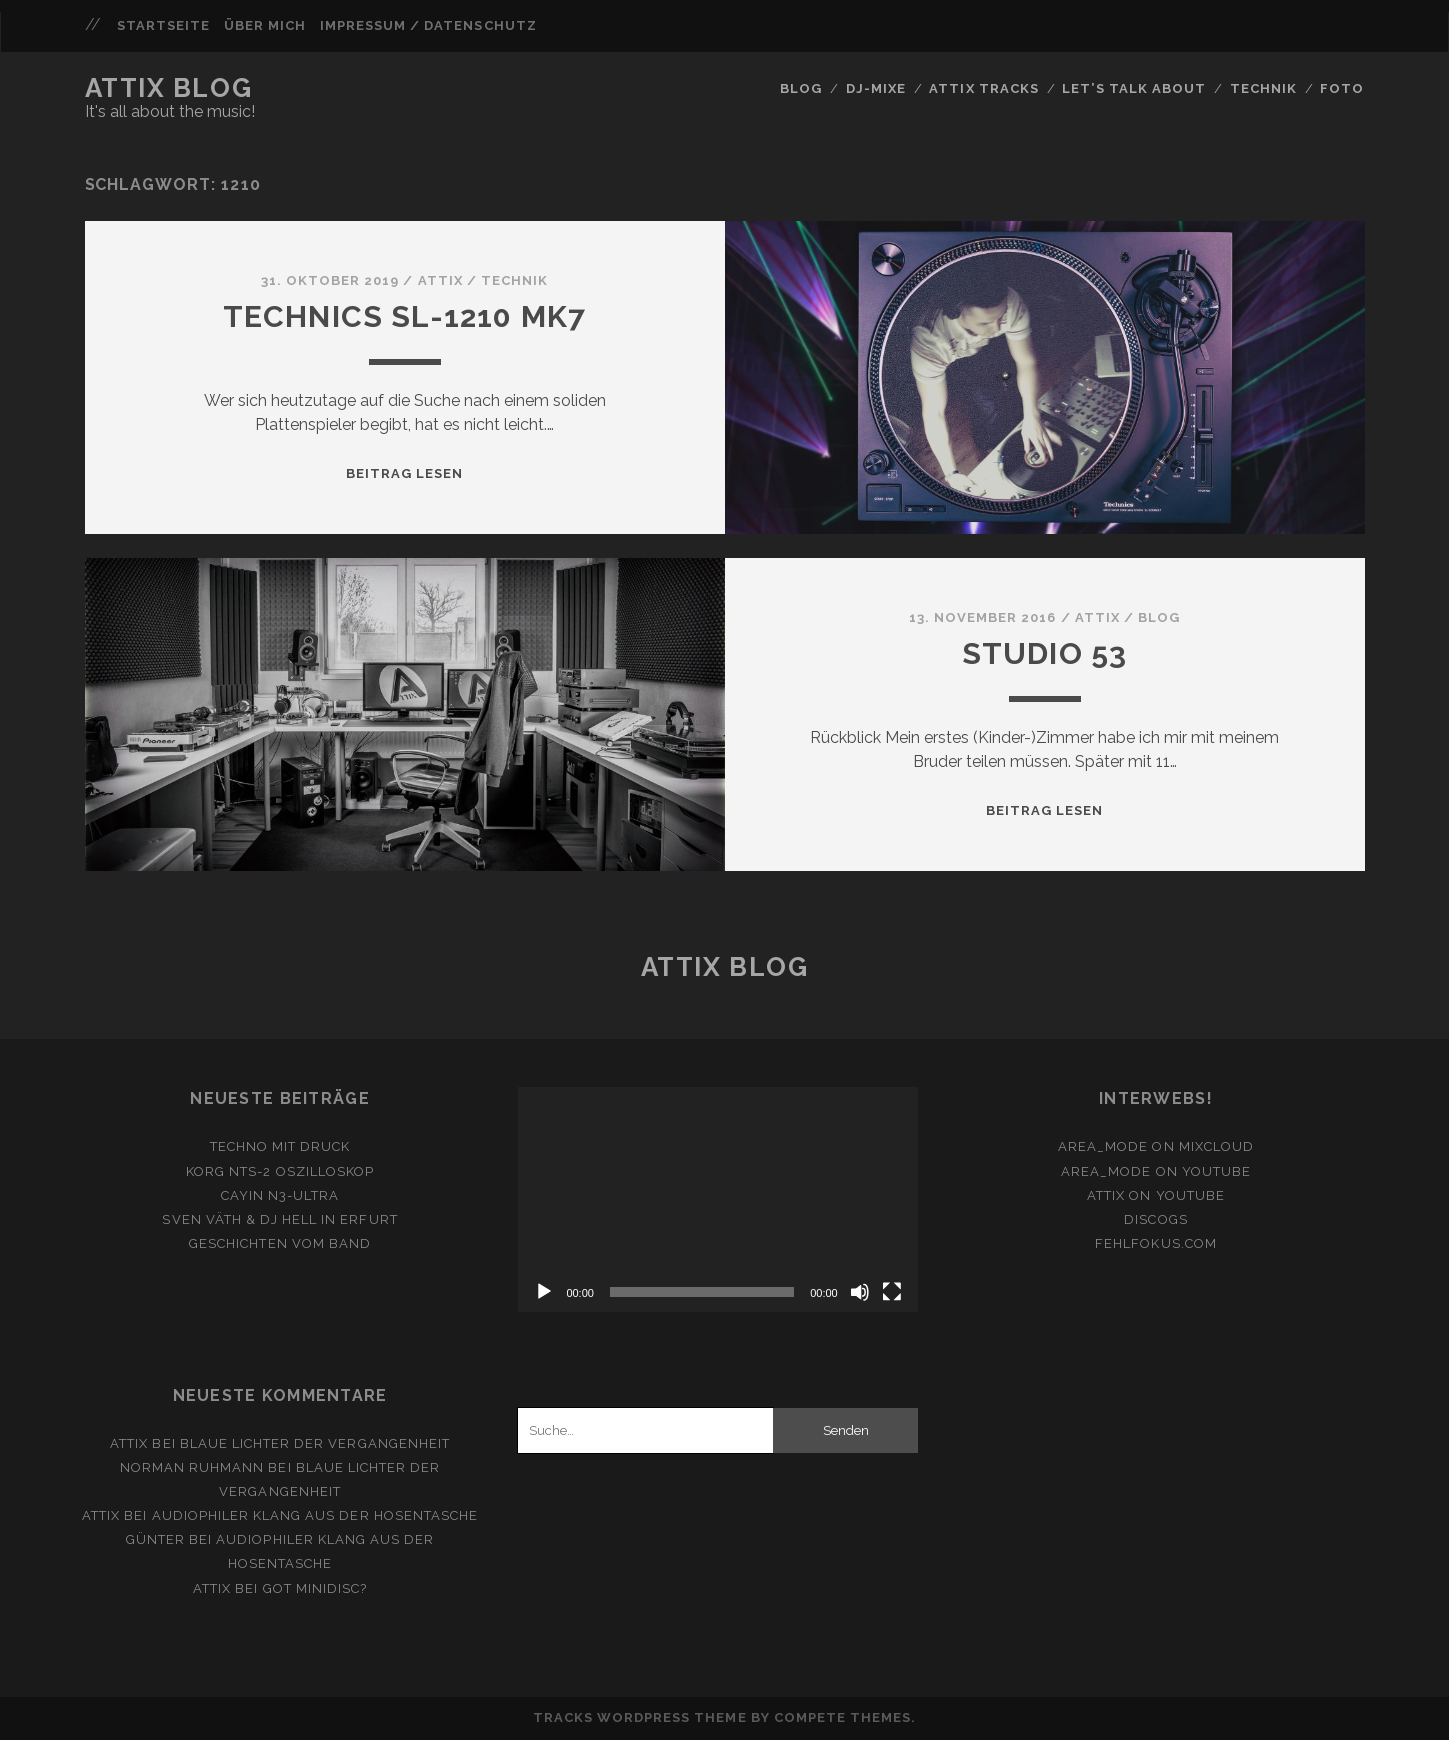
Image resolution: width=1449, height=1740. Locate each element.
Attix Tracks (984, 88)
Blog (801, 88)
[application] (717, 1199)
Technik (1263, 88)
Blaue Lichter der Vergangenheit (315, 1443)
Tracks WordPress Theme (640, 1717)
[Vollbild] (892, 1292)
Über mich (265, 25)
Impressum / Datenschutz (428, 25)
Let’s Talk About (1134, 88)
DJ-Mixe (876, 88)
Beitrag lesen (405, 473)
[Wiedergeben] (544, 1292)
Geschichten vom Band (280, 1243)
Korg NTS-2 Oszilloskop (280, 1171)
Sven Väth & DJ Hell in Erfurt (279, 1219)
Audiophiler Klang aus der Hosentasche (315, 1515)
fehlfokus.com (1156, 1243)
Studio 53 (1045, 653)
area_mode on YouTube (1156, 1171)
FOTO (1342, 88)
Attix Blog (169, 88)
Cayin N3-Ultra (280, 1195)
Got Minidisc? (315, 1588)
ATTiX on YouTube (1156, 1195)
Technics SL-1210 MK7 (405, 316)
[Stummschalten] (860, 1292)
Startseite (163, 25)
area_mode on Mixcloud (1156, 1146)
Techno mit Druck (280, 1146)
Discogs (1155, 1219)
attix (440, 280)
